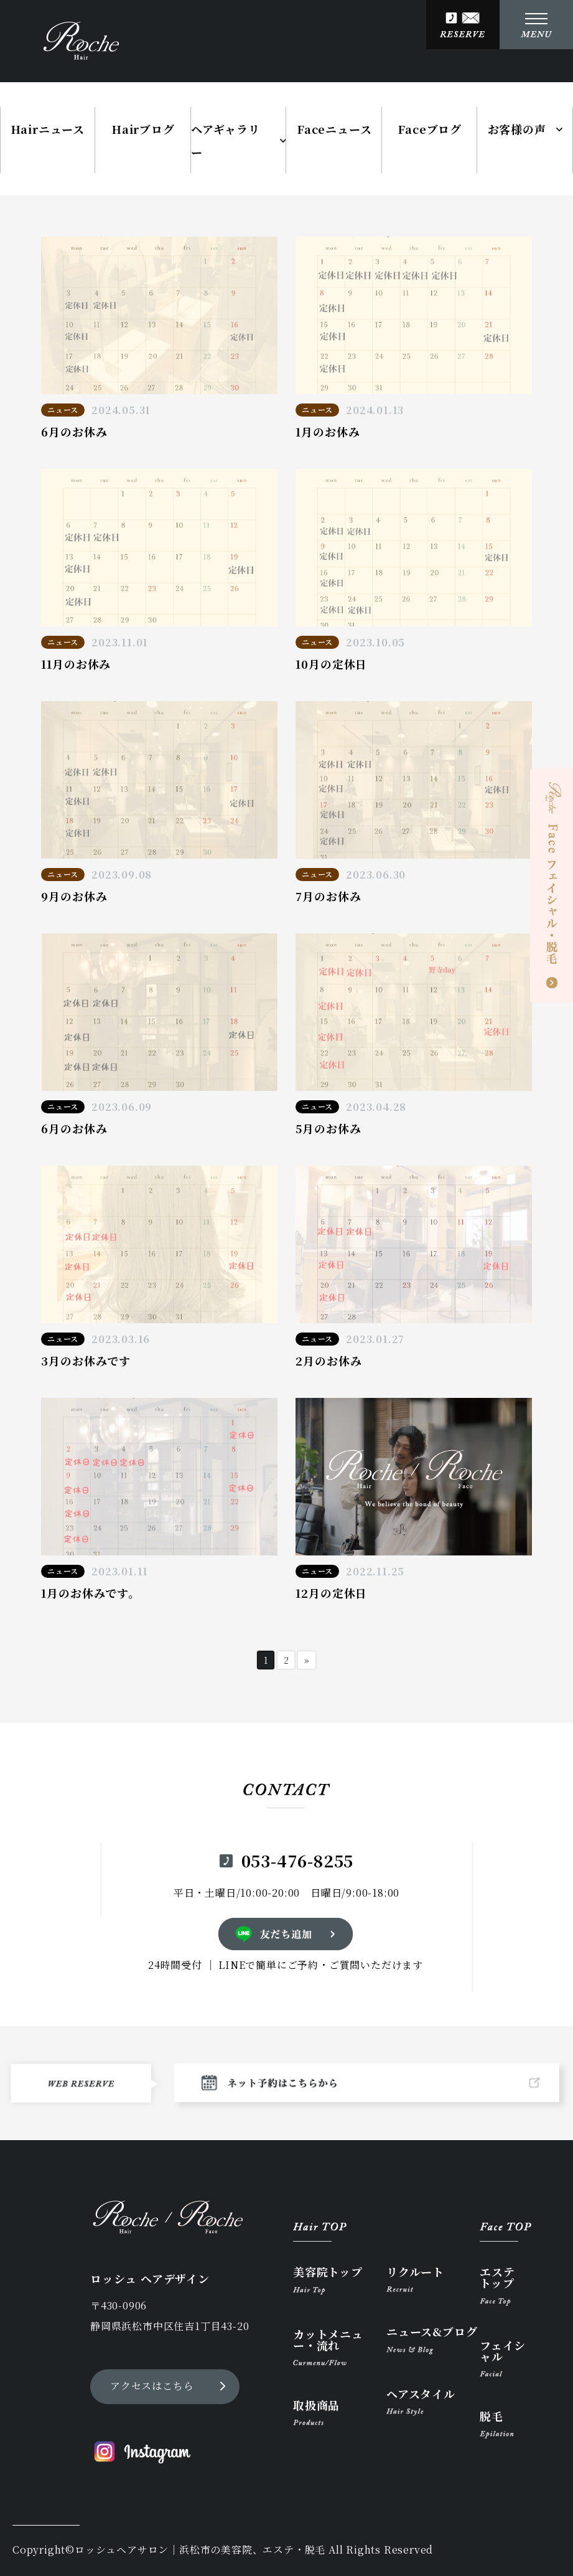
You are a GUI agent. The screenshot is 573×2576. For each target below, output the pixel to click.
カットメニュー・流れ (328, 2347)
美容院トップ (328, 2280)
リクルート (415, 2279)
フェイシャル (503, 2358)
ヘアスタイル (420, 2402)
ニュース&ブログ (431, 2340)
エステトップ (497, 2286)
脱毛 (497, 2424)
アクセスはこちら (151, 2386)
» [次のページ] (307, 1660)
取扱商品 (316, 2412)
